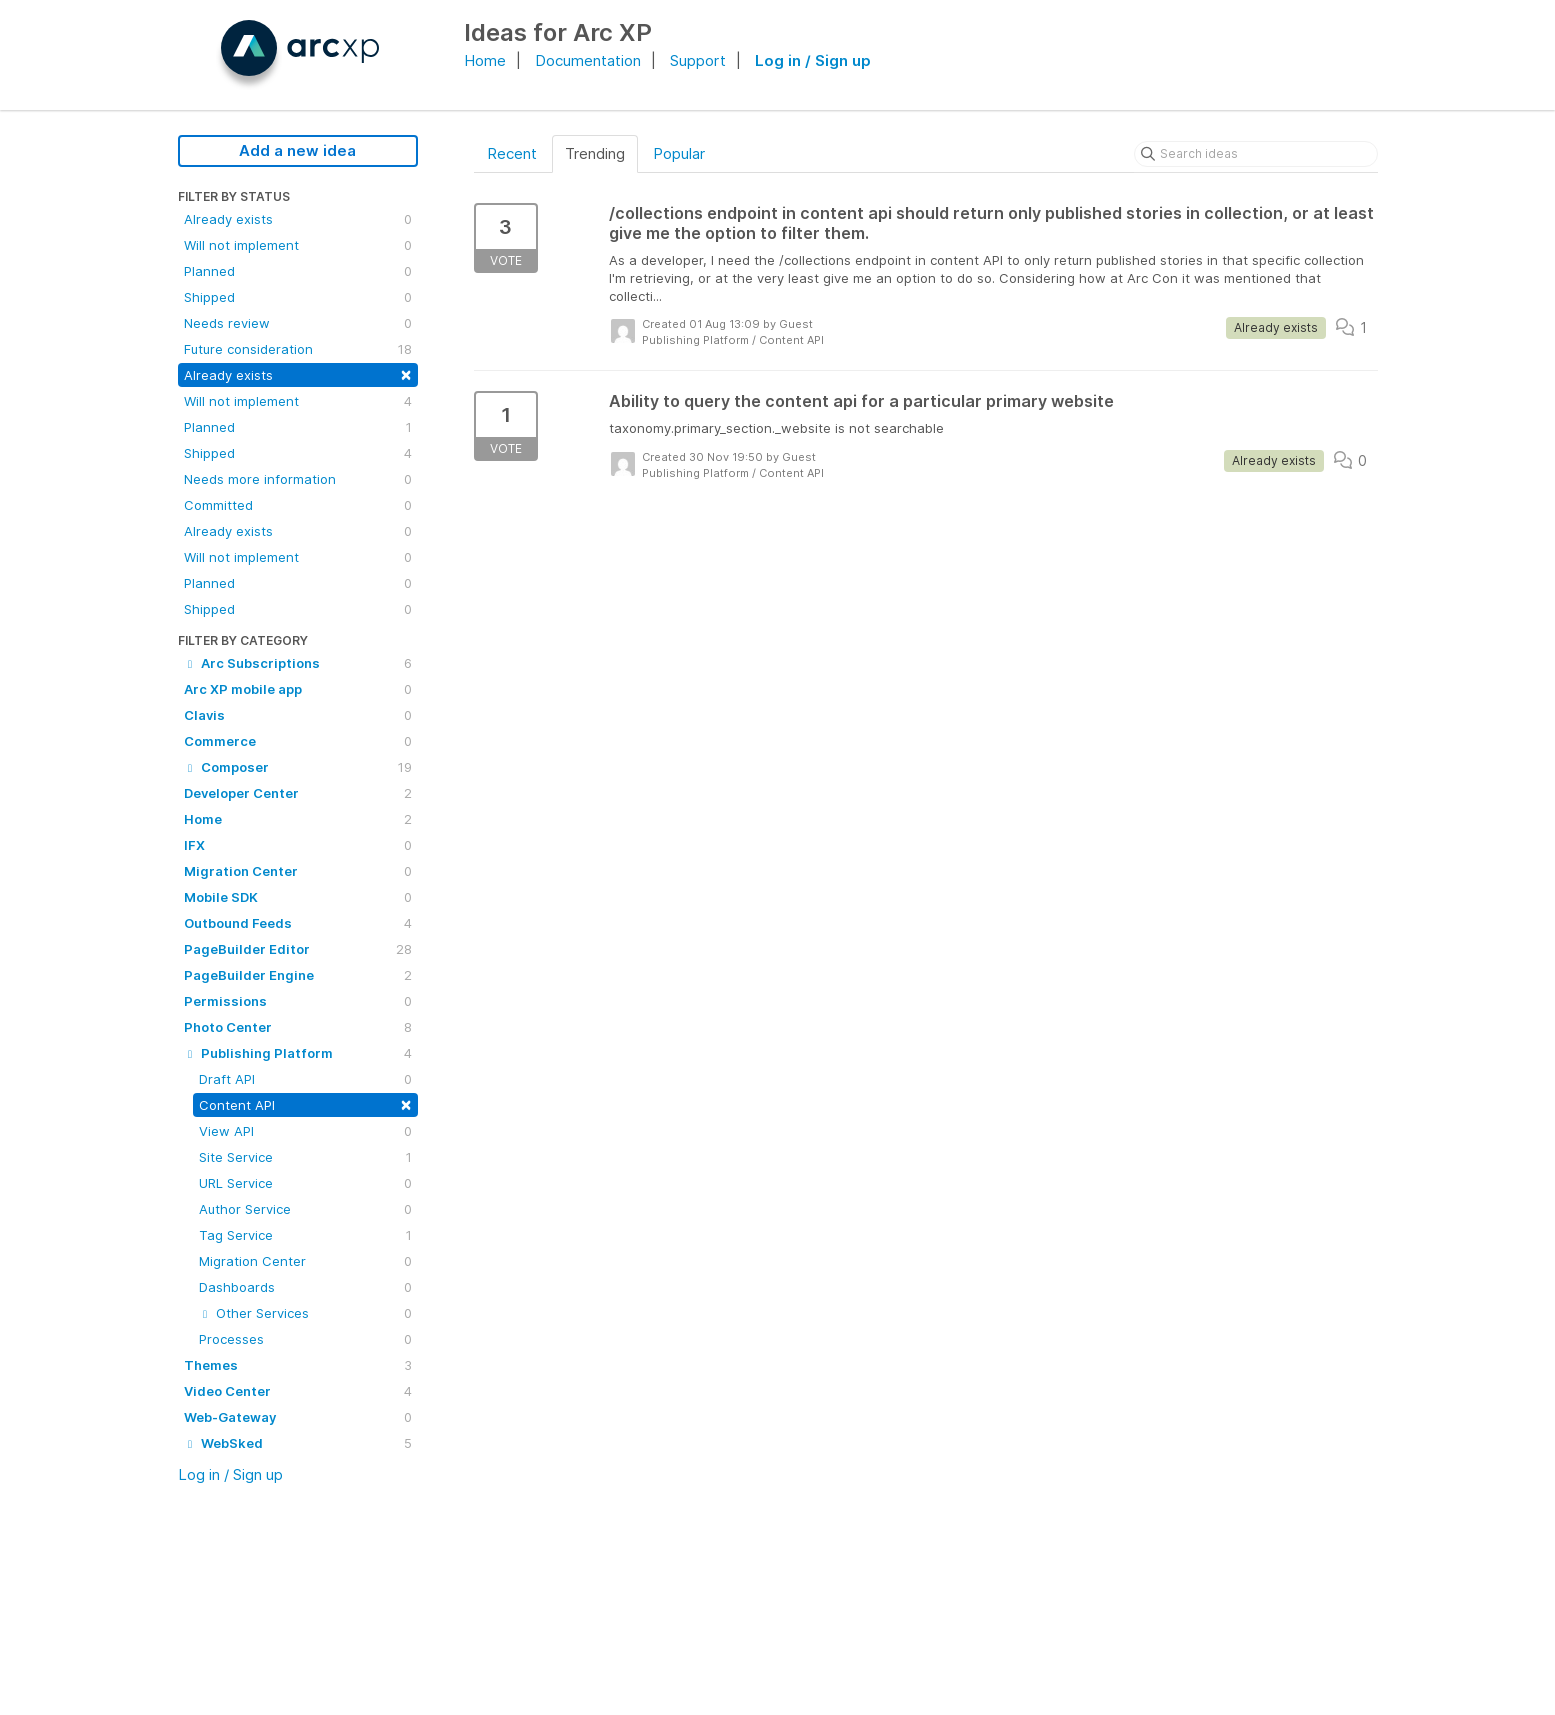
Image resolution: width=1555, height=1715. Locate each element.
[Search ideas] (1256, 154)
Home (485, 60)
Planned (298, 271)
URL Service (305, 1183)
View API (305, 1131)
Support (698, 60)
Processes (305, 1339)
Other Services (305, 1313)
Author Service (305, 1209)
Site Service (305, 1157)
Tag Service (305, 1235)
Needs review (298, 323)
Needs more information (298, 479)
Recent (512, 153)
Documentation (588, 60)
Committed (298, 505)
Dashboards (305, 1287)
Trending (595, 153)
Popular (679, 153)
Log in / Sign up (813, 60)
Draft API (305, 1079)
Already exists (298, 219)
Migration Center (305, 1261)
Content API (305, 1103)
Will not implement (298, 245)
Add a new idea (297, 150)
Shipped (298, 297)
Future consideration (298, 349)
